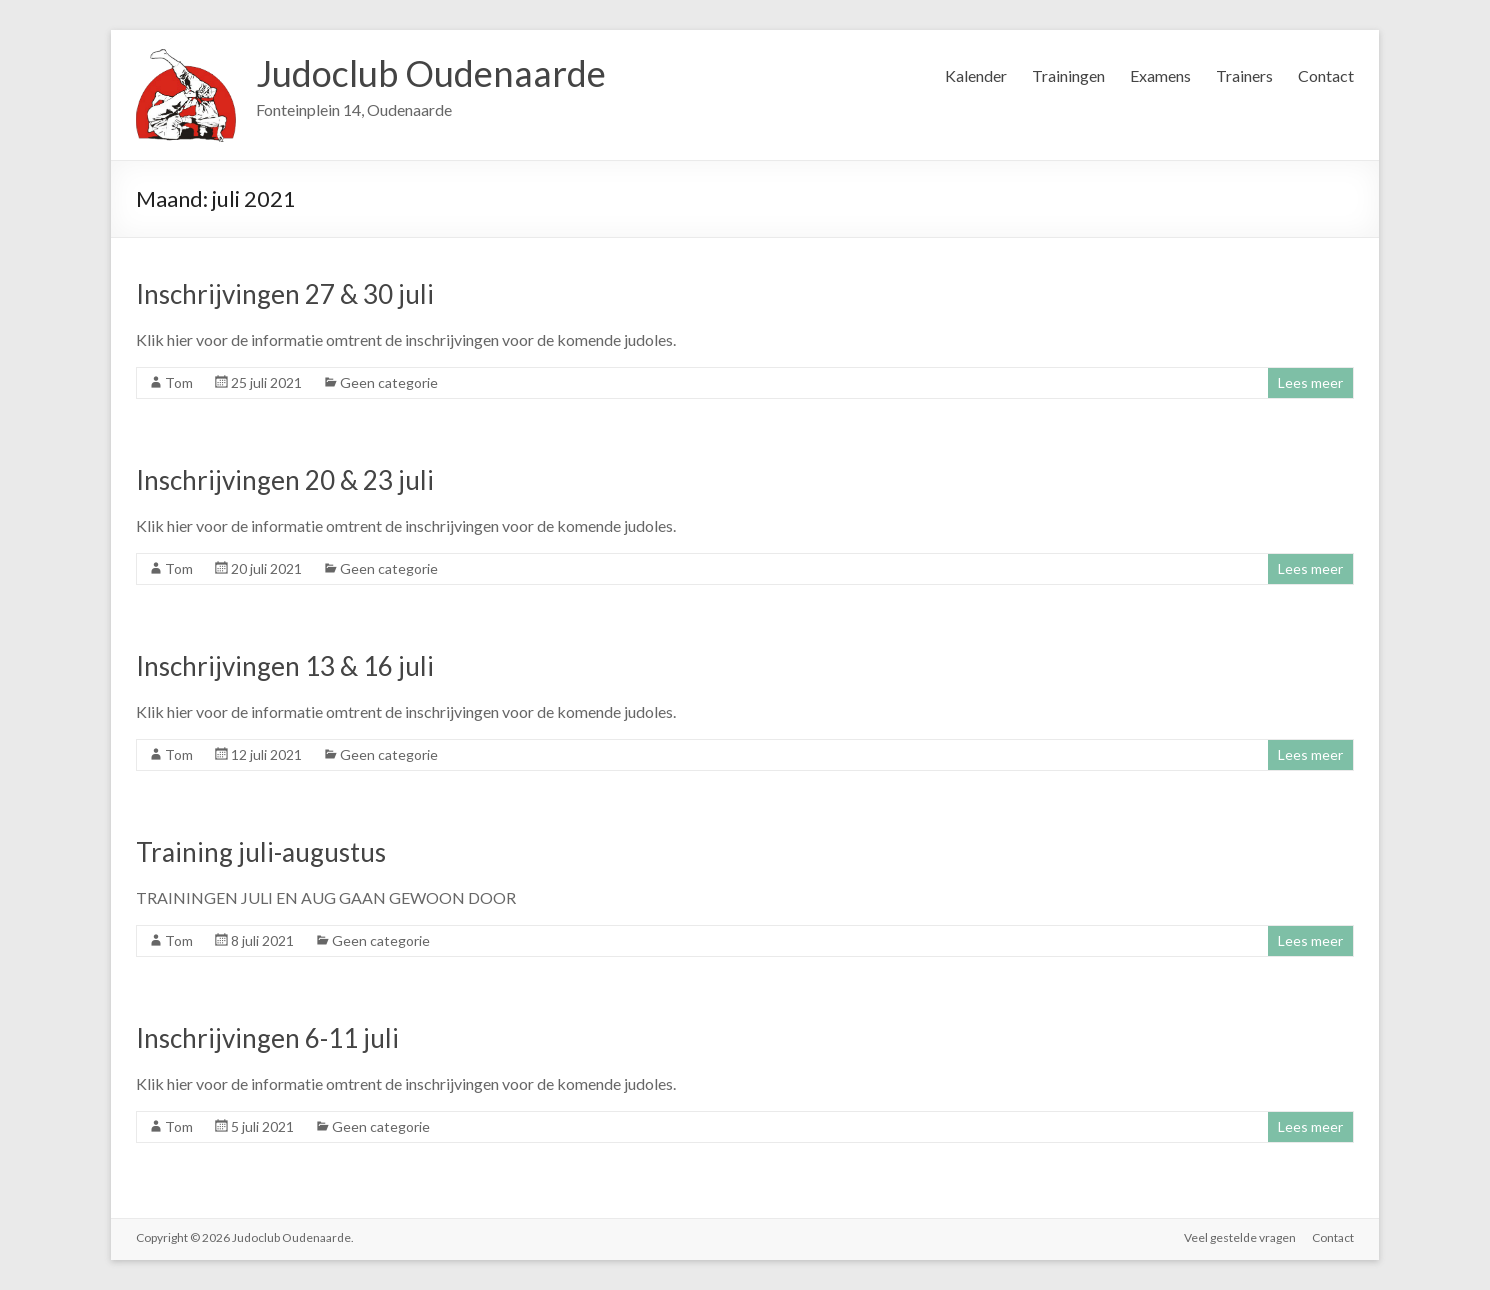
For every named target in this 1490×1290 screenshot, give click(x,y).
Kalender (976, 75)
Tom (179, 382)
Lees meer (1310, 382)
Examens (1160, 75)
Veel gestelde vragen (1240, 1237)
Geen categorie (389, 382)
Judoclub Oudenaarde (431, 73)
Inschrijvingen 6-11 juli (267, 1038)
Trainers (1244, 75)
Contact (1326, 75)
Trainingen (1068, 75)
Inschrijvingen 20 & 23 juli (285, 480)
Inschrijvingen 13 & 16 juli (285, 666)
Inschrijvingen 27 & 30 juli (285, 294)
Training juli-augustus (261, 852)
